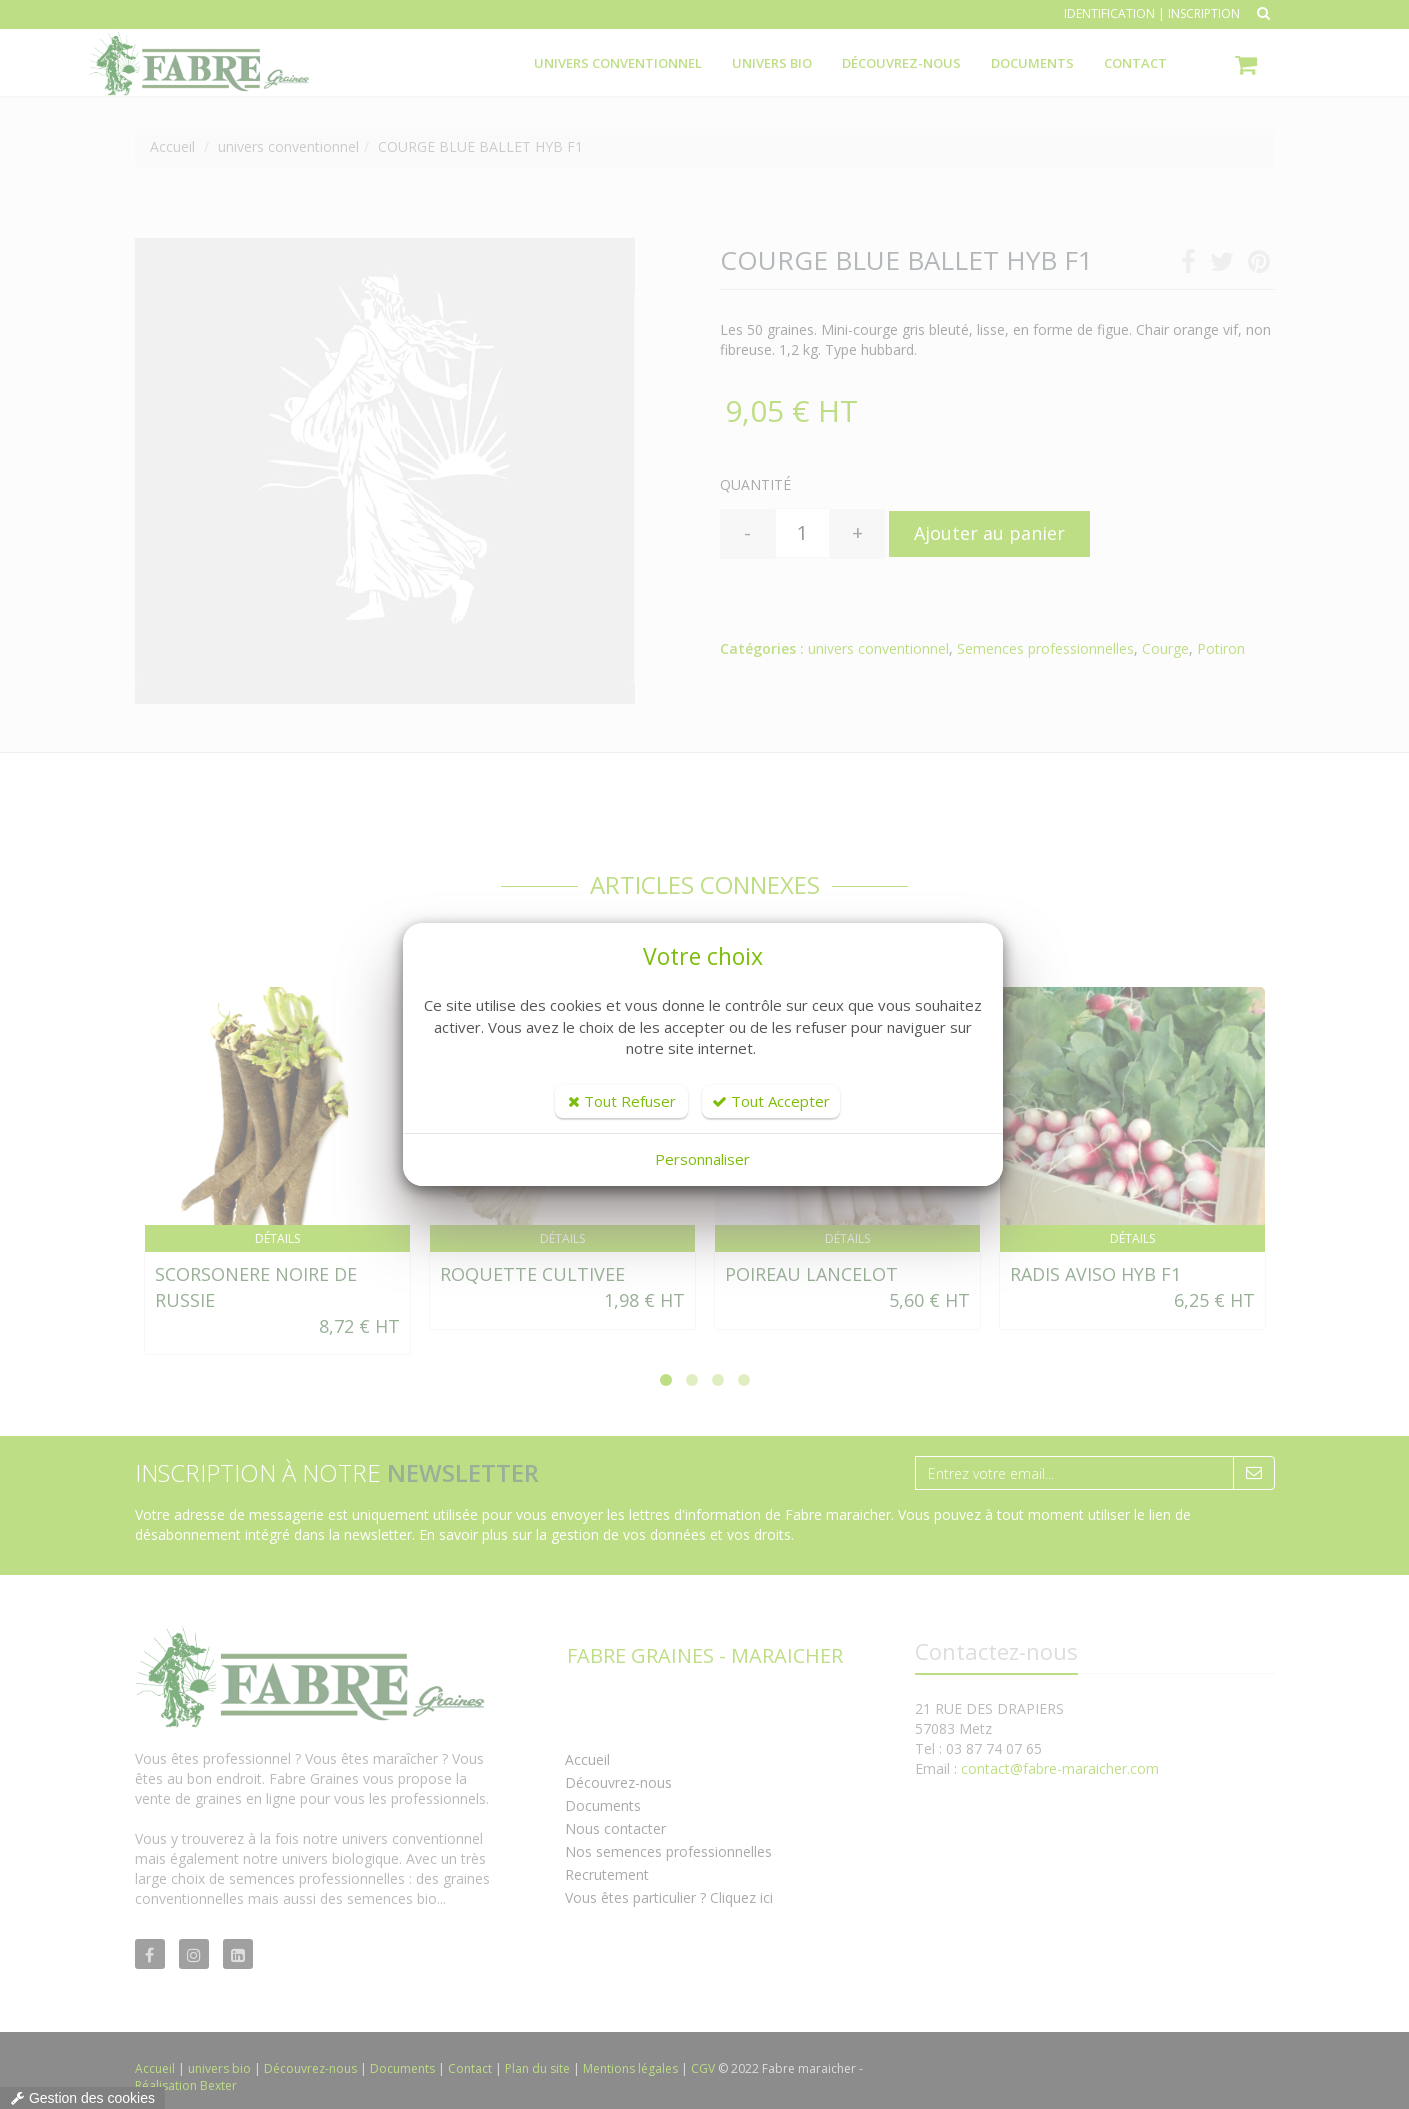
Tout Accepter (771, 1101)
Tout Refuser (622, 1101)
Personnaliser (702, 1159)
